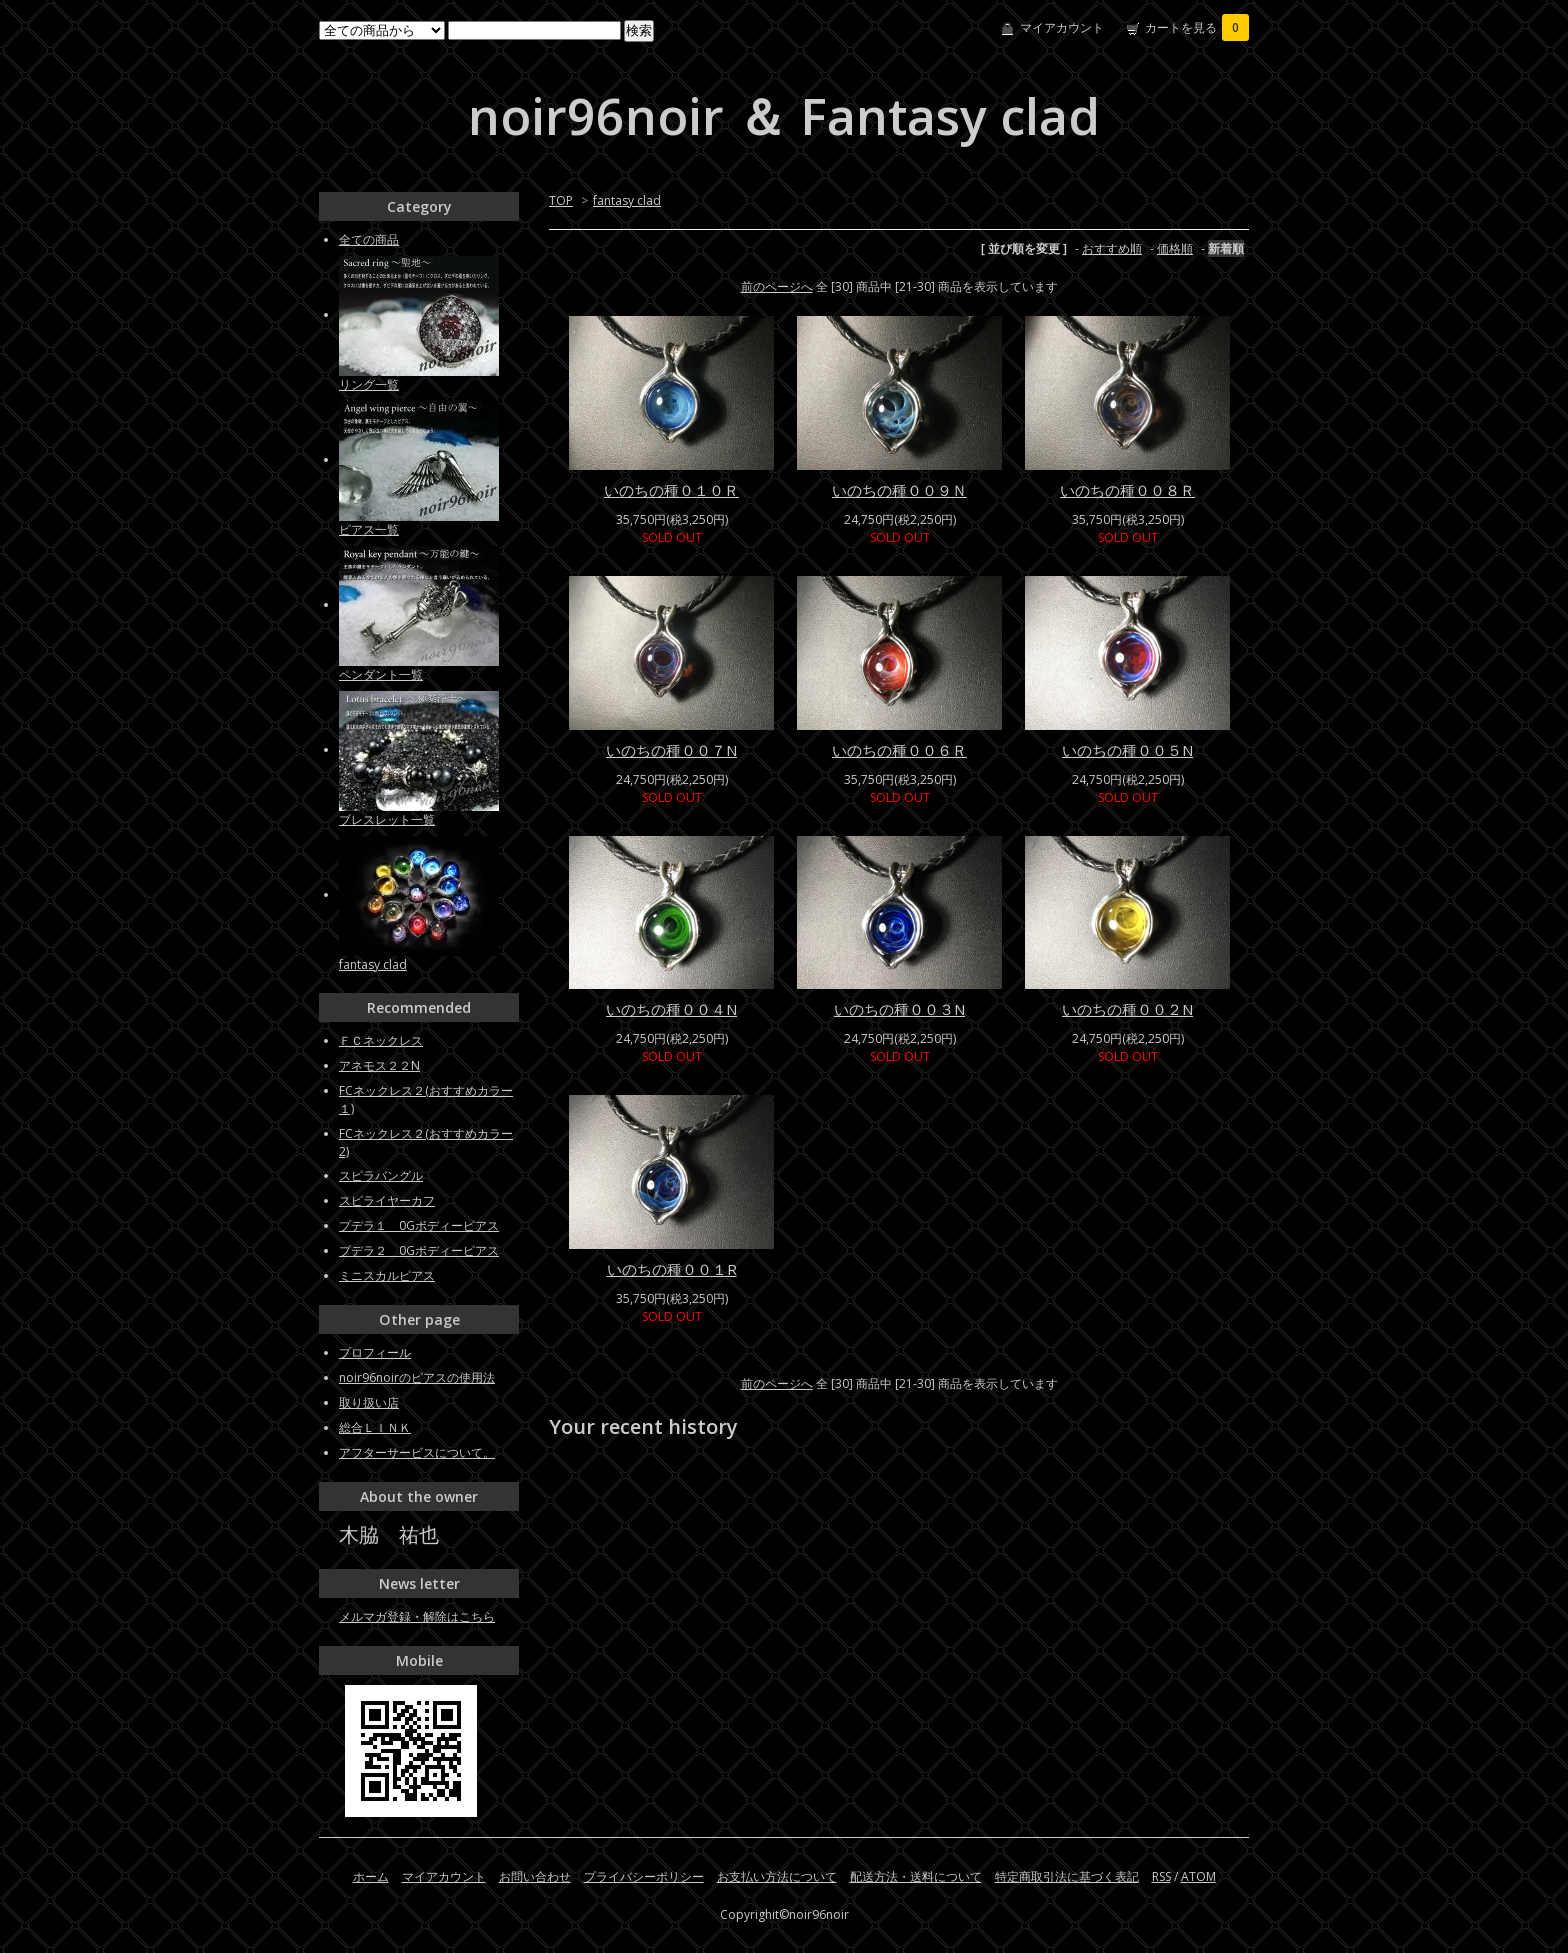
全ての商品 (369, 239)
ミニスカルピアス (387, 1275)
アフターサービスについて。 (417, 1452)
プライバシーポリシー (644, 1876)
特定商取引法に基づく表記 (1067, 1876)
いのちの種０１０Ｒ (671, 490)
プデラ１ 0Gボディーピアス (419, 1225)
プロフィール (375, 1352)
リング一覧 (369, 384)
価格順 (1175, 248)
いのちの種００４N (671, 1009)
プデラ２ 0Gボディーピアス (419, 1250)
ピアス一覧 (369, 529)
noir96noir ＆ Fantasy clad (784, 116)
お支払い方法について (777, 1876)
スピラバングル (381, 1175)
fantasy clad (627, 200)
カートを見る (1197, 27)
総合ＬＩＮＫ (375, 1427)
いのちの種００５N (1127, 750)
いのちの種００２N (1127, 1009)
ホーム (371, 1876)
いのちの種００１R (672, 1269)
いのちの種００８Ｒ (1127, 490)
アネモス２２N (379, 1065)
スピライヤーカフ (387, 1200)
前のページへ (777, 286)
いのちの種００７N (671, 750)
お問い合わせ (535, 1876)
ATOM (1198, 1876)
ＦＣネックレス (381, 1040)
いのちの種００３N (899, 1009)
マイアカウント (1062, 27)
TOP (561, 200)
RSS (1161, 1876)
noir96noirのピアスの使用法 (417, 1377)
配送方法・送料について (916, 1876)
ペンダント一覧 (381, 674)
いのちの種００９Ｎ (899, 490)
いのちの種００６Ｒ (899, 750)
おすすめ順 (1112, 248)
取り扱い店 (369, 1402)
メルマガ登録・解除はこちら (417, 1616)
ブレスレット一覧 (387, 819)
